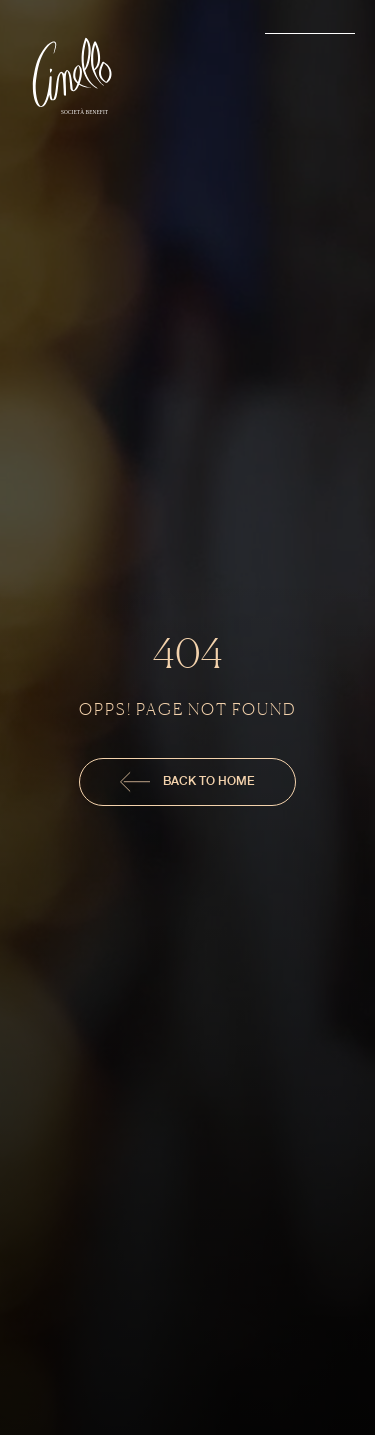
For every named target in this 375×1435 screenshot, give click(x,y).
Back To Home (187, 782)
